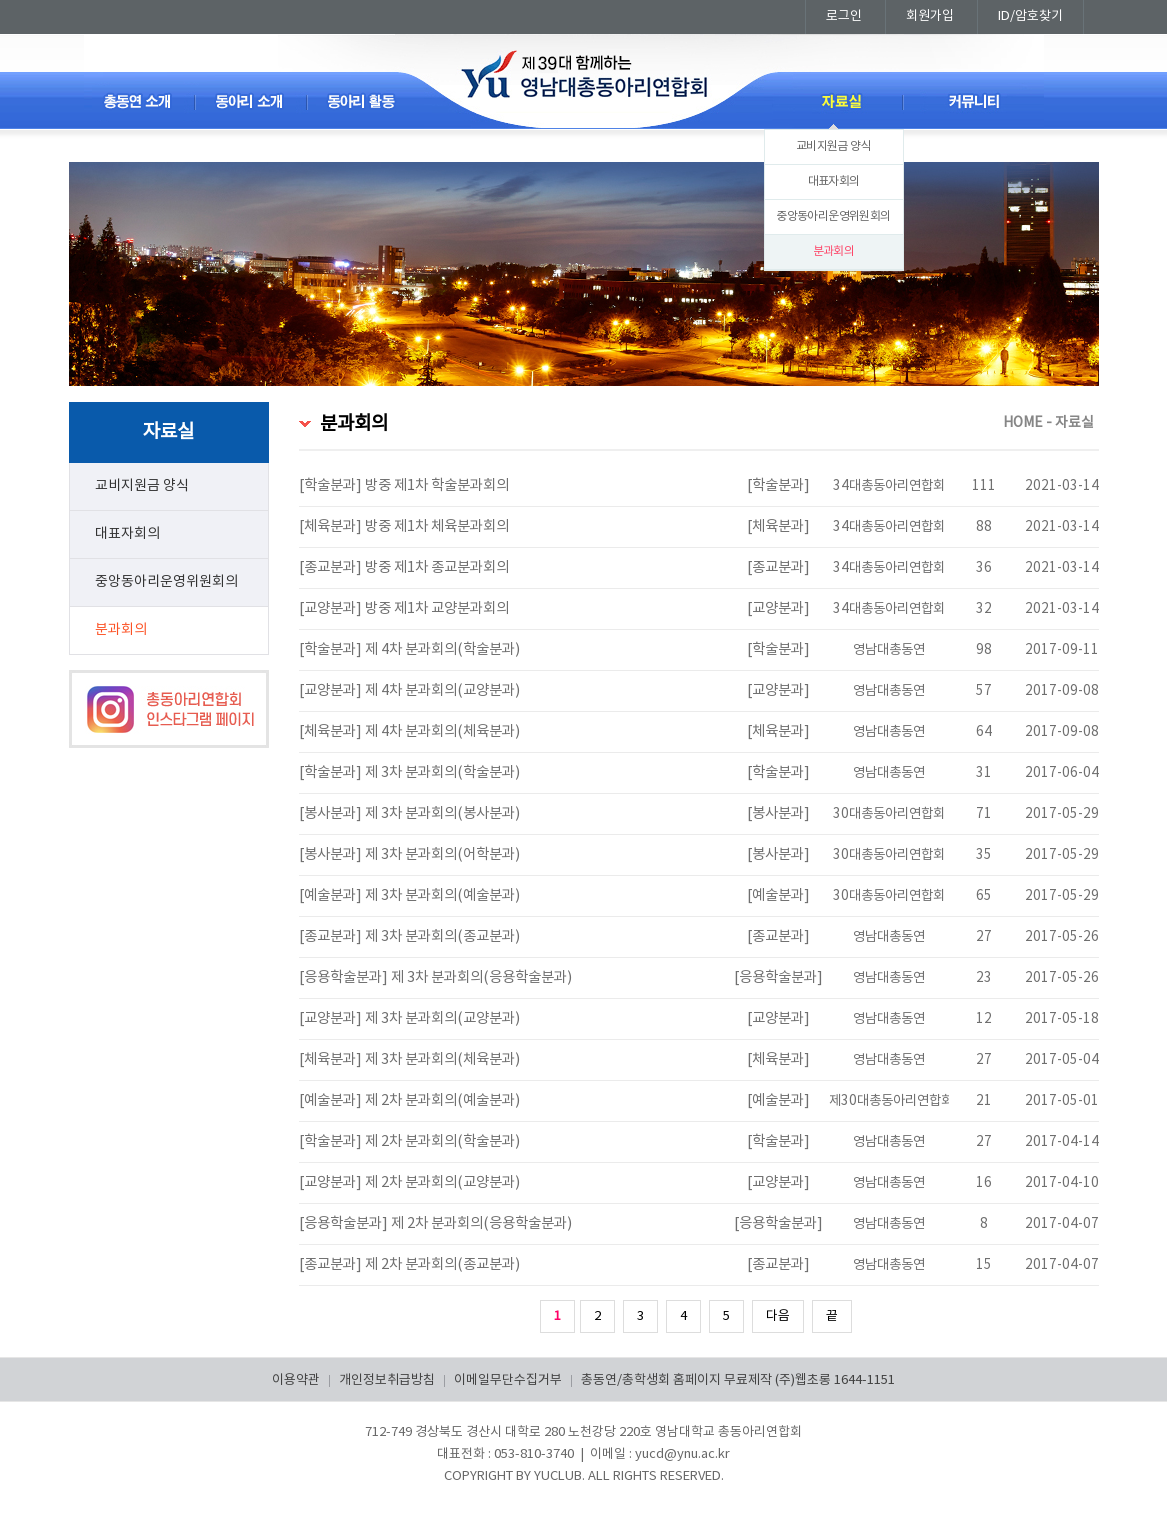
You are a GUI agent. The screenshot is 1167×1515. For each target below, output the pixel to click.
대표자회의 (834, 181)
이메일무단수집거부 (508, 1380)
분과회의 (834, 251)
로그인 (844, 16)
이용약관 (296, 1380)
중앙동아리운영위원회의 (833, 216)
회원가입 (930, 16)
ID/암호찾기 (1030, 16)
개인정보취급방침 (387, 1380)
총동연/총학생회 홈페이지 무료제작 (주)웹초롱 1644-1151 (738, 1380)
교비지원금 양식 (833, 146)
